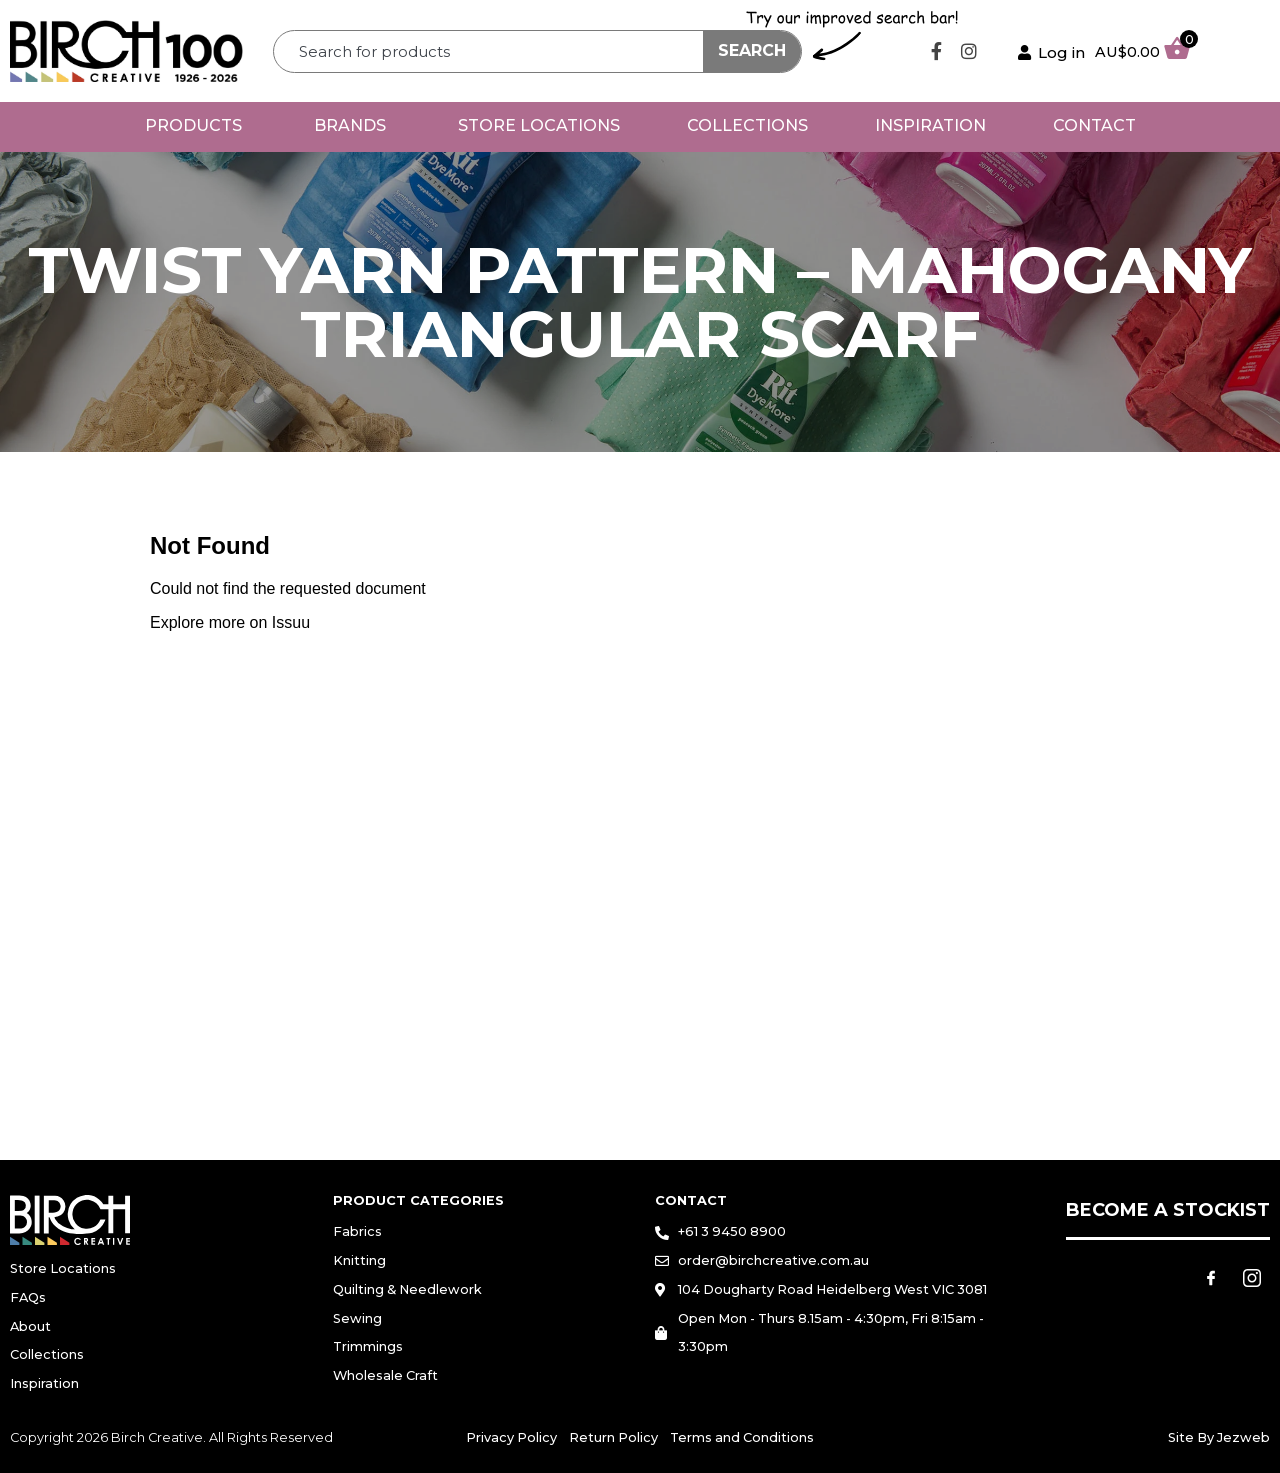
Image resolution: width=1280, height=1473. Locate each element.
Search (752, 50)
